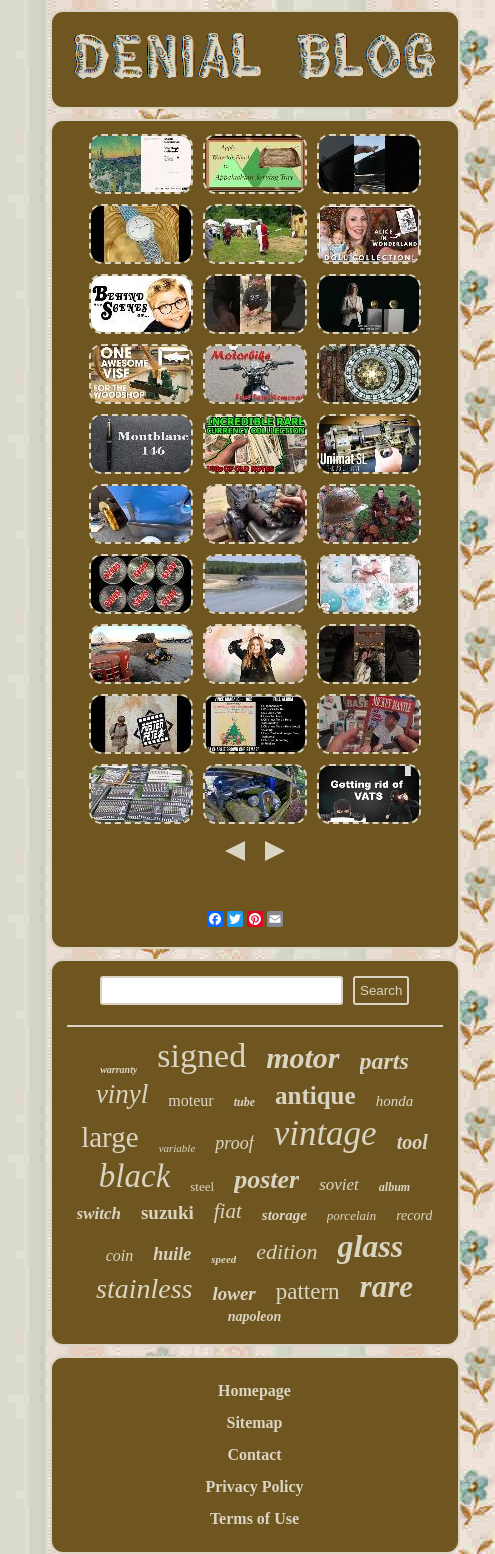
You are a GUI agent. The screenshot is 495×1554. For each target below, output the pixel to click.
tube (244, 1102)
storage (284, 1215)
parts (384, 1061)
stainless (144, 1288)
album (394, 1187)
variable (177, 1148)
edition (286, 1251)
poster (266, 1179)
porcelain (351, 1215)
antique (315, 1095)
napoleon (255, 1316)
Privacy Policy (254, 1486)
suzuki (167, 1212)
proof (234, 1143)
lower (233, 1293)
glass (370, 1246)
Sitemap (255, 1422)
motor (302, 1057)
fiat (228, 1211)
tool (412, 1142)
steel (202, 1186)
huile (172, 1254)
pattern (308, 1291)
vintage (325, 1133)
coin (120, 1255)
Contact (254, 1454)
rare (386, 1286)
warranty (118, 1069)
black (134, 1176)
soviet (339, 1184)
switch (99, 1213)
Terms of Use (254, 1518)
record (414, 1215)
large (109, 1137)
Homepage (254, 1390)
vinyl (122, 1094)
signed (201, 1055)
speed (223, 1259)
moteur (190, 1100)
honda (395, 1101)
